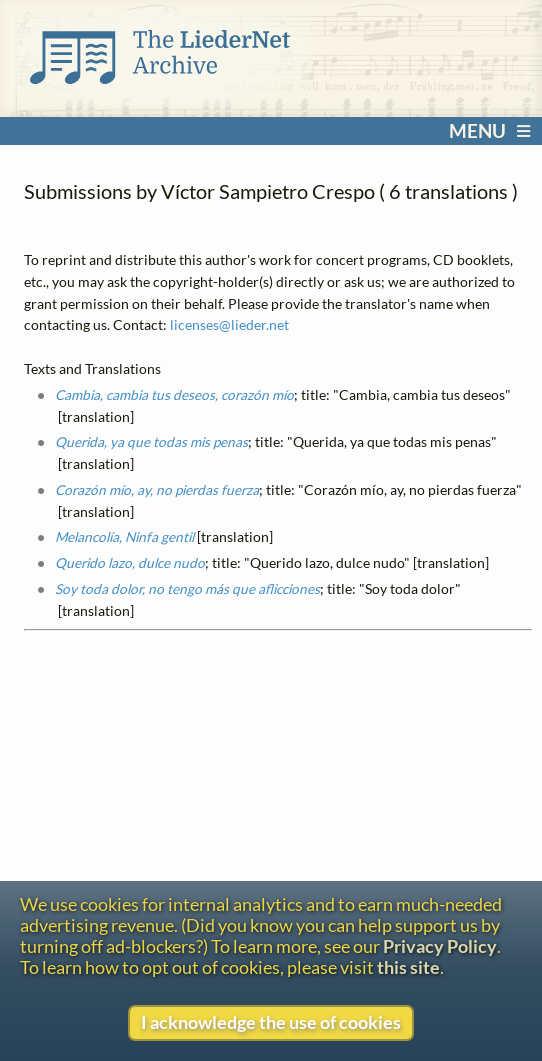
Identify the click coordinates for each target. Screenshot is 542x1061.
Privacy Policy (440, 946)
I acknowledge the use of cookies (271, 1022)
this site (408, 967)
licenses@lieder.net (229, 325)
